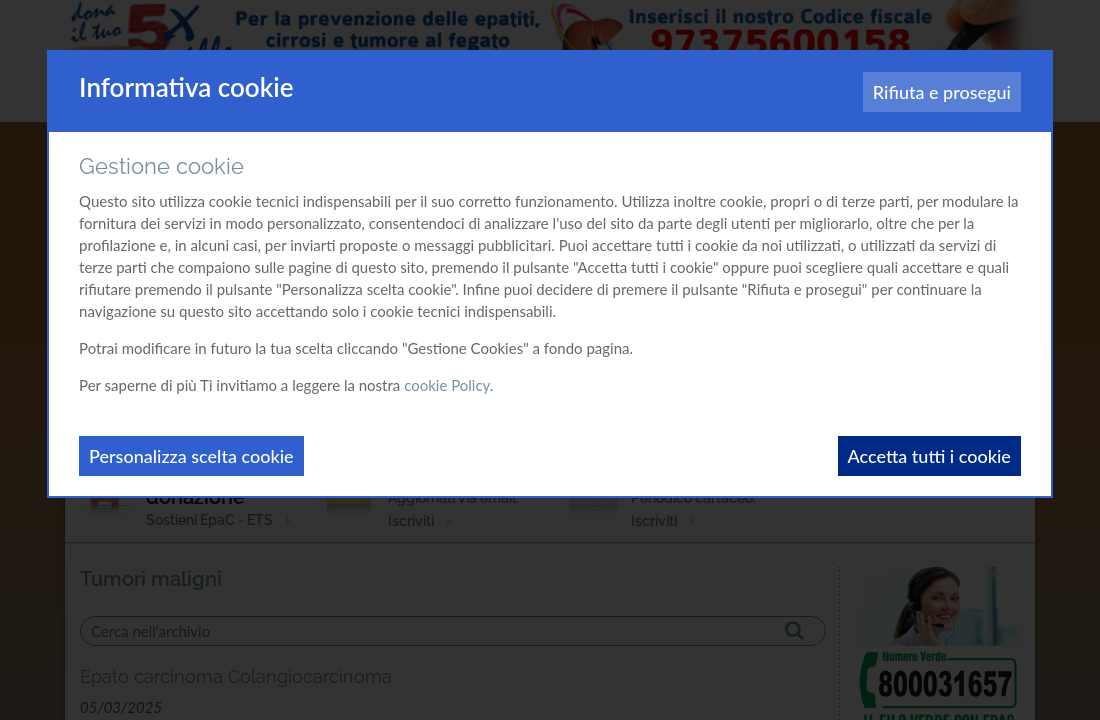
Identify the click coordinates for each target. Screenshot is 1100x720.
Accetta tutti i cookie (929, 456)
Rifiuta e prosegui (942, 92)
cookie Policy (447, 385)
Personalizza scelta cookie (191, 456)
